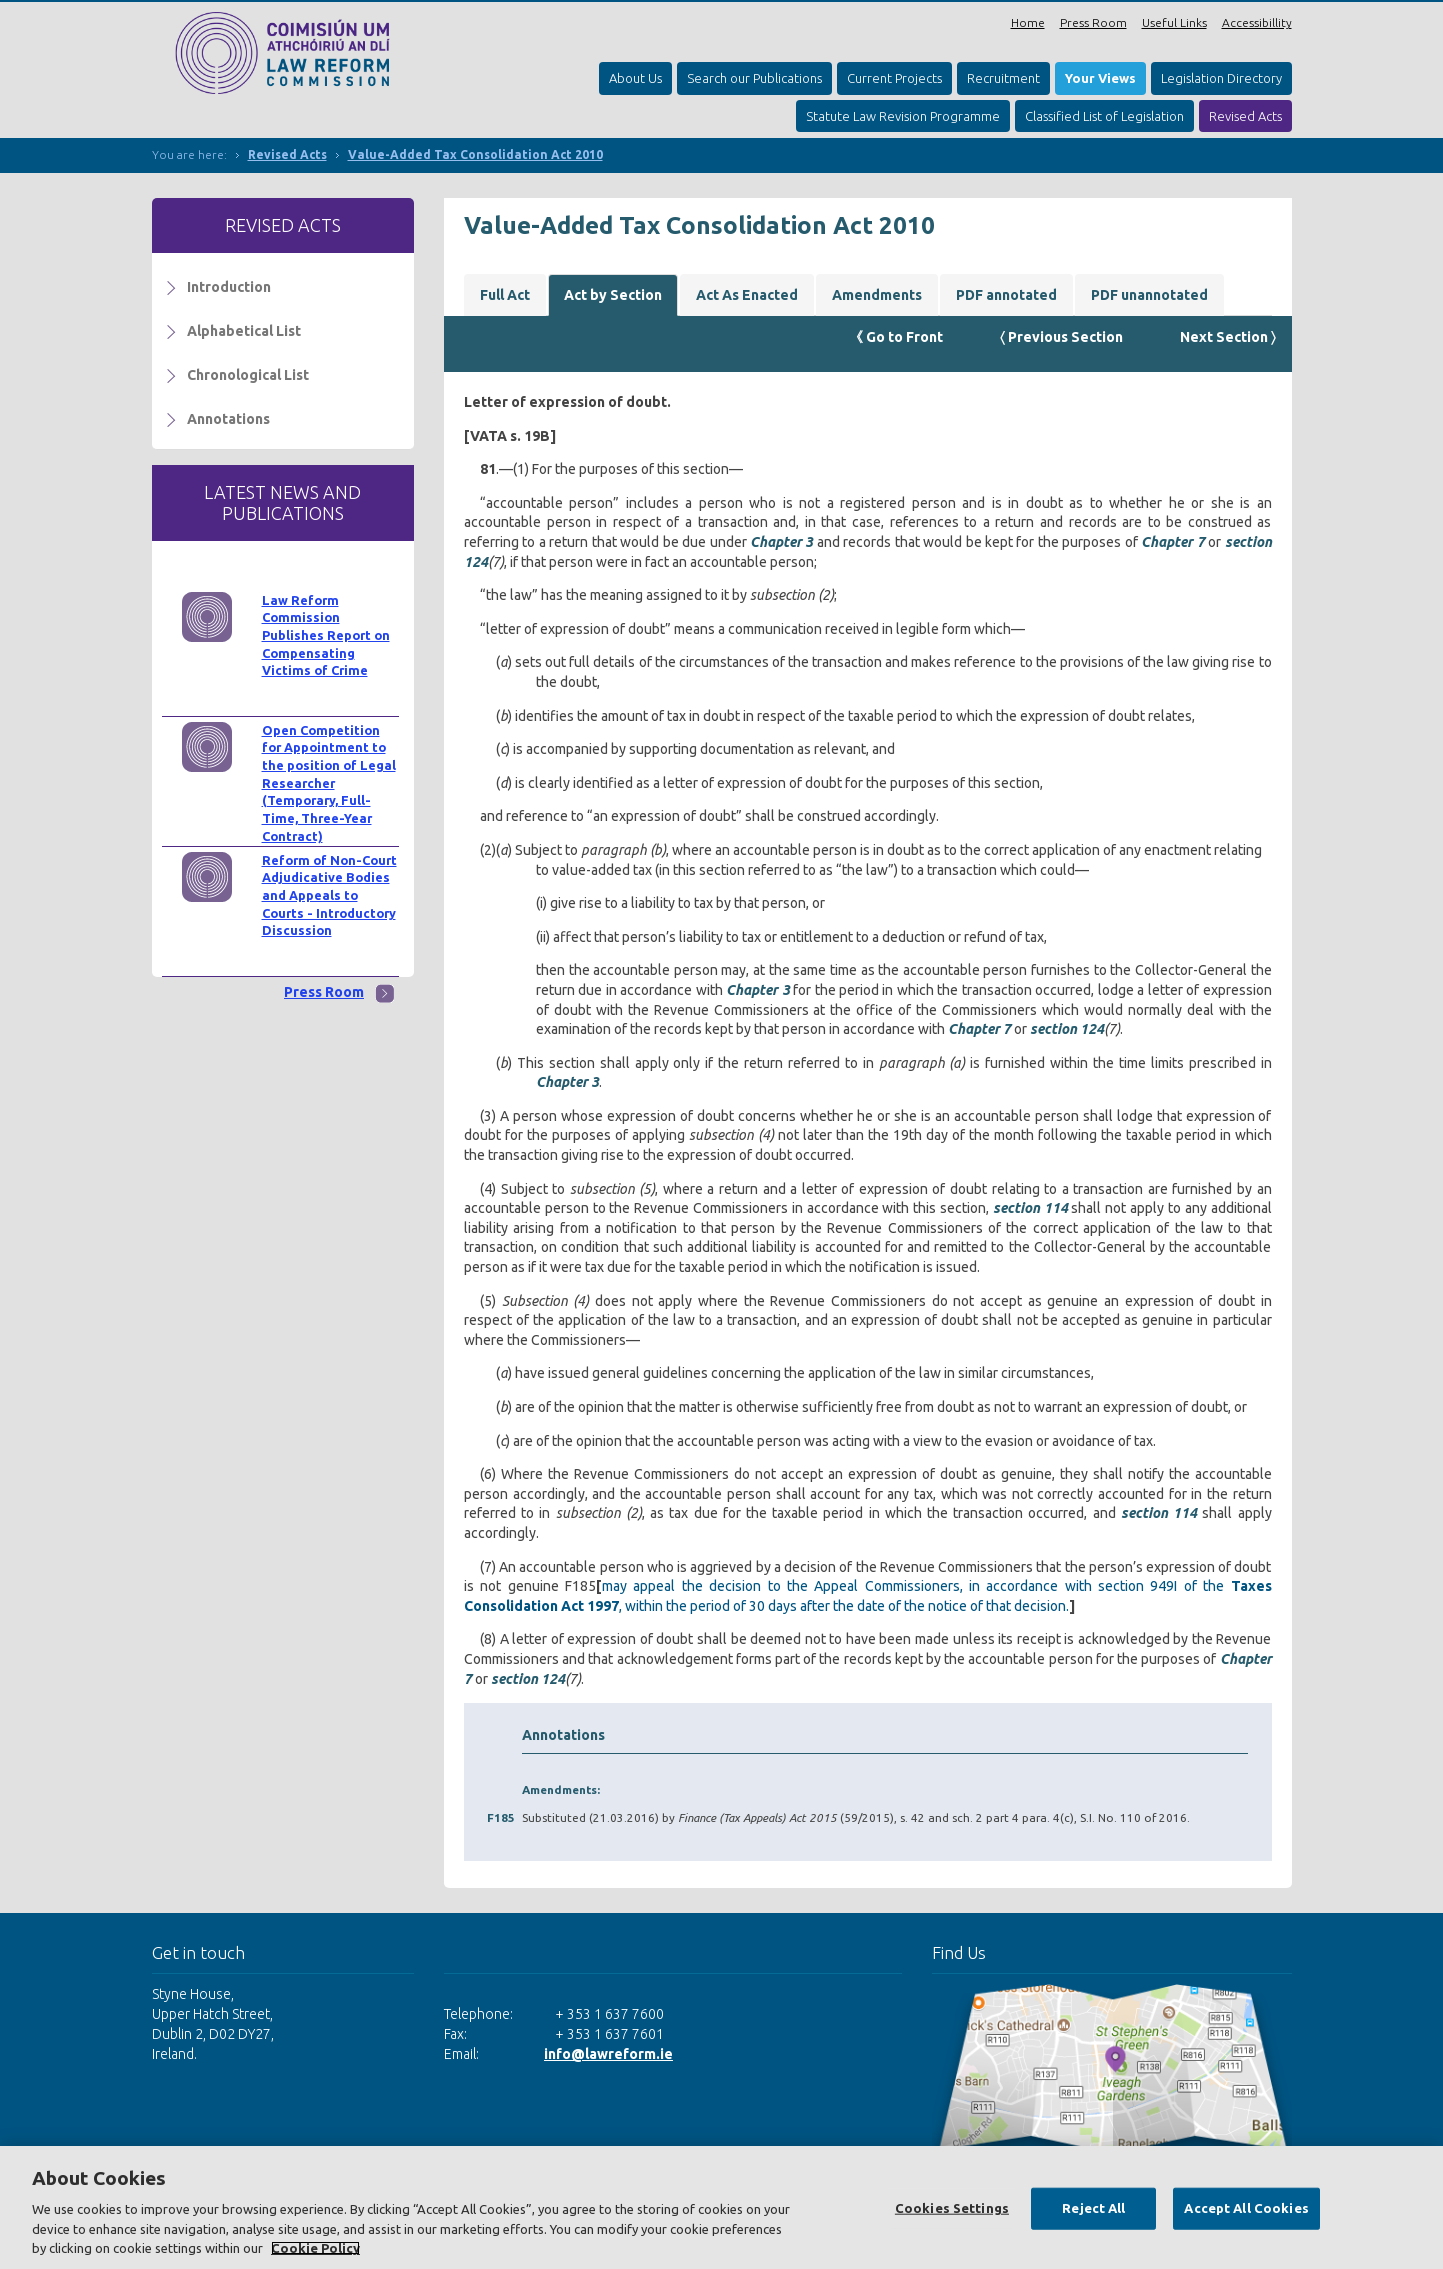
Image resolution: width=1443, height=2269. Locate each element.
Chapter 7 (1172, 542)
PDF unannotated (1149, 295)
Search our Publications (754, 78)
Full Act (505, 295)
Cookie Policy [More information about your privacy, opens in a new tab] (315, 2248)
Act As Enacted (747, 295)
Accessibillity (1257, 22)
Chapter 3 (781, 542)
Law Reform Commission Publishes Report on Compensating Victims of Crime (326, 635)
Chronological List (248, 375)
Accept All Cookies (1246, 2208)
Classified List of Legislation (1104, 116)
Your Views (1100, 78)
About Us (635, 78)
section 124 (1067, 1029)
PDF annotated (1006, 295)
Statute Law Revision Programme (903, 116)
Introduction (229, 287)
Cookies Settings (952, 2208)
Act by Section (613, 295)
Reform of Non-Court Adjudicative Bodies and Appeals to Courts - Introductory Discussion (329, 895)
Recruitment (1003, 78)
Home (1028, 22)
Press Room (1093, 22)
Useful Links (1174, 22)
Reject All (1093, 2208)
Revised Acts (1245, 116)
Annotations (228, 419)
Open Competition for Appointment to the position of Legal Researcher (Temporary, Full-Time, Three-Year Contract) (329, 783)
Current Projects (894, 78)
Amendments (877, 295)
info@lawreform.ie (608, 2054)
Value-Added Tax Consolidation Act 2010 (475, 154)
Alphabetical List (244, 331)
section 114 (1030, 1208)
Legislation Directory (1221, 78)
